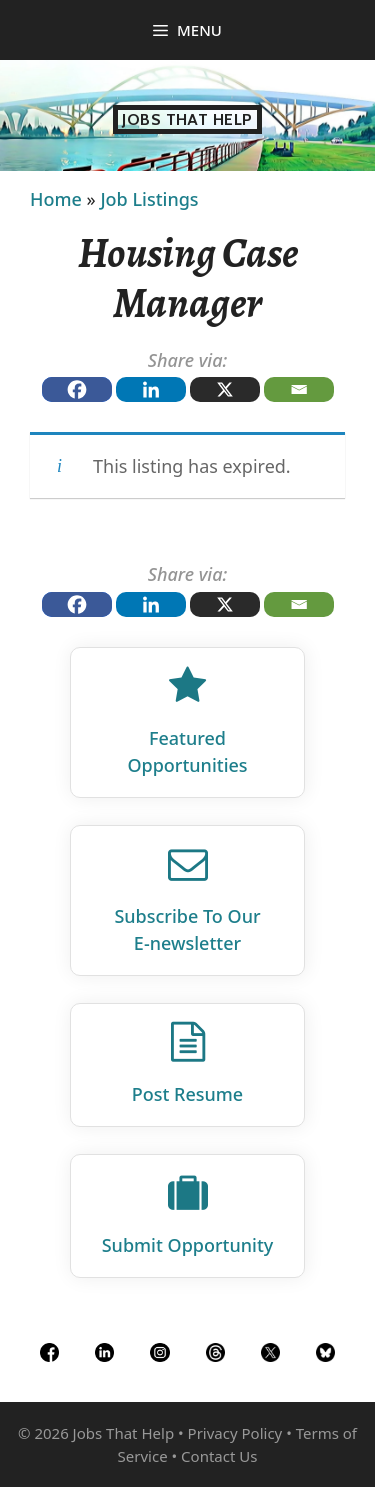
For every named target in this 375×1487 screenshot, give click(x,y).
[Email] (299, 389)
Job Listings (149, 199)
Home (56, 199)
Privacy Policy (235, 1433)
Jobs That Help (187, 119)
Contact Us (219, 1456)
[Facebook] (77, 389)
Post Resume (187, 1094)
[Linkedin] (151, 389)
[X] (225, 389)
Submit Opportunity (188, 1245)
